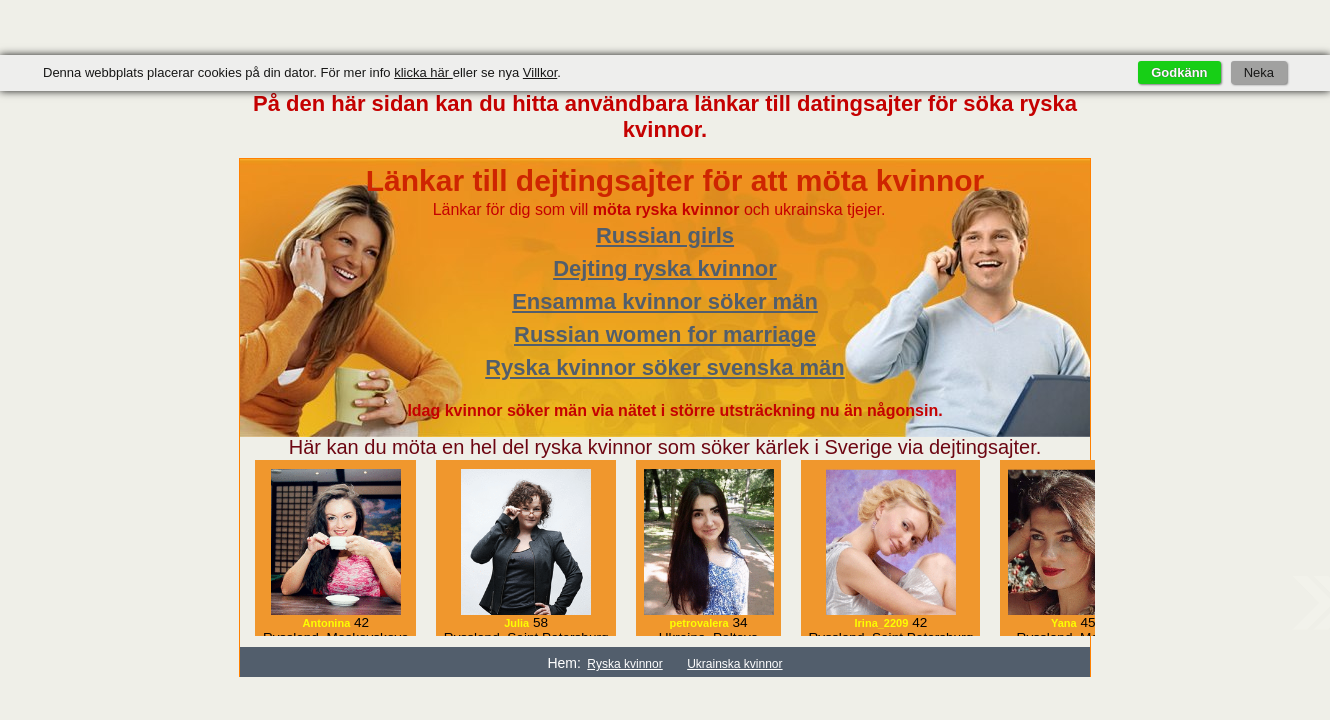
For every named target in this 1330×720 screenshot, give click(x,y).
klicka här (423, 72)
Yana (1064, 623)
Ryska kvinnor (624, 664)
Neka (1259, 72)
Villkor (540, 72)
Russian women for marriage (665, 334)
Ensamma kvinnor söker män (665, 301)
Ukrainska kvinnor (734, 664)
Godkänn (1179, 72)
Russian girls (665, 235)
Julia (516, 623)
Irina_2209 (882, 623)
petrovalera (698, 623)
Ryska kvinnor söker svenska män (665, 367)
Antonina (327, 623)
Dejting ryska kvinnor (665, 268)
